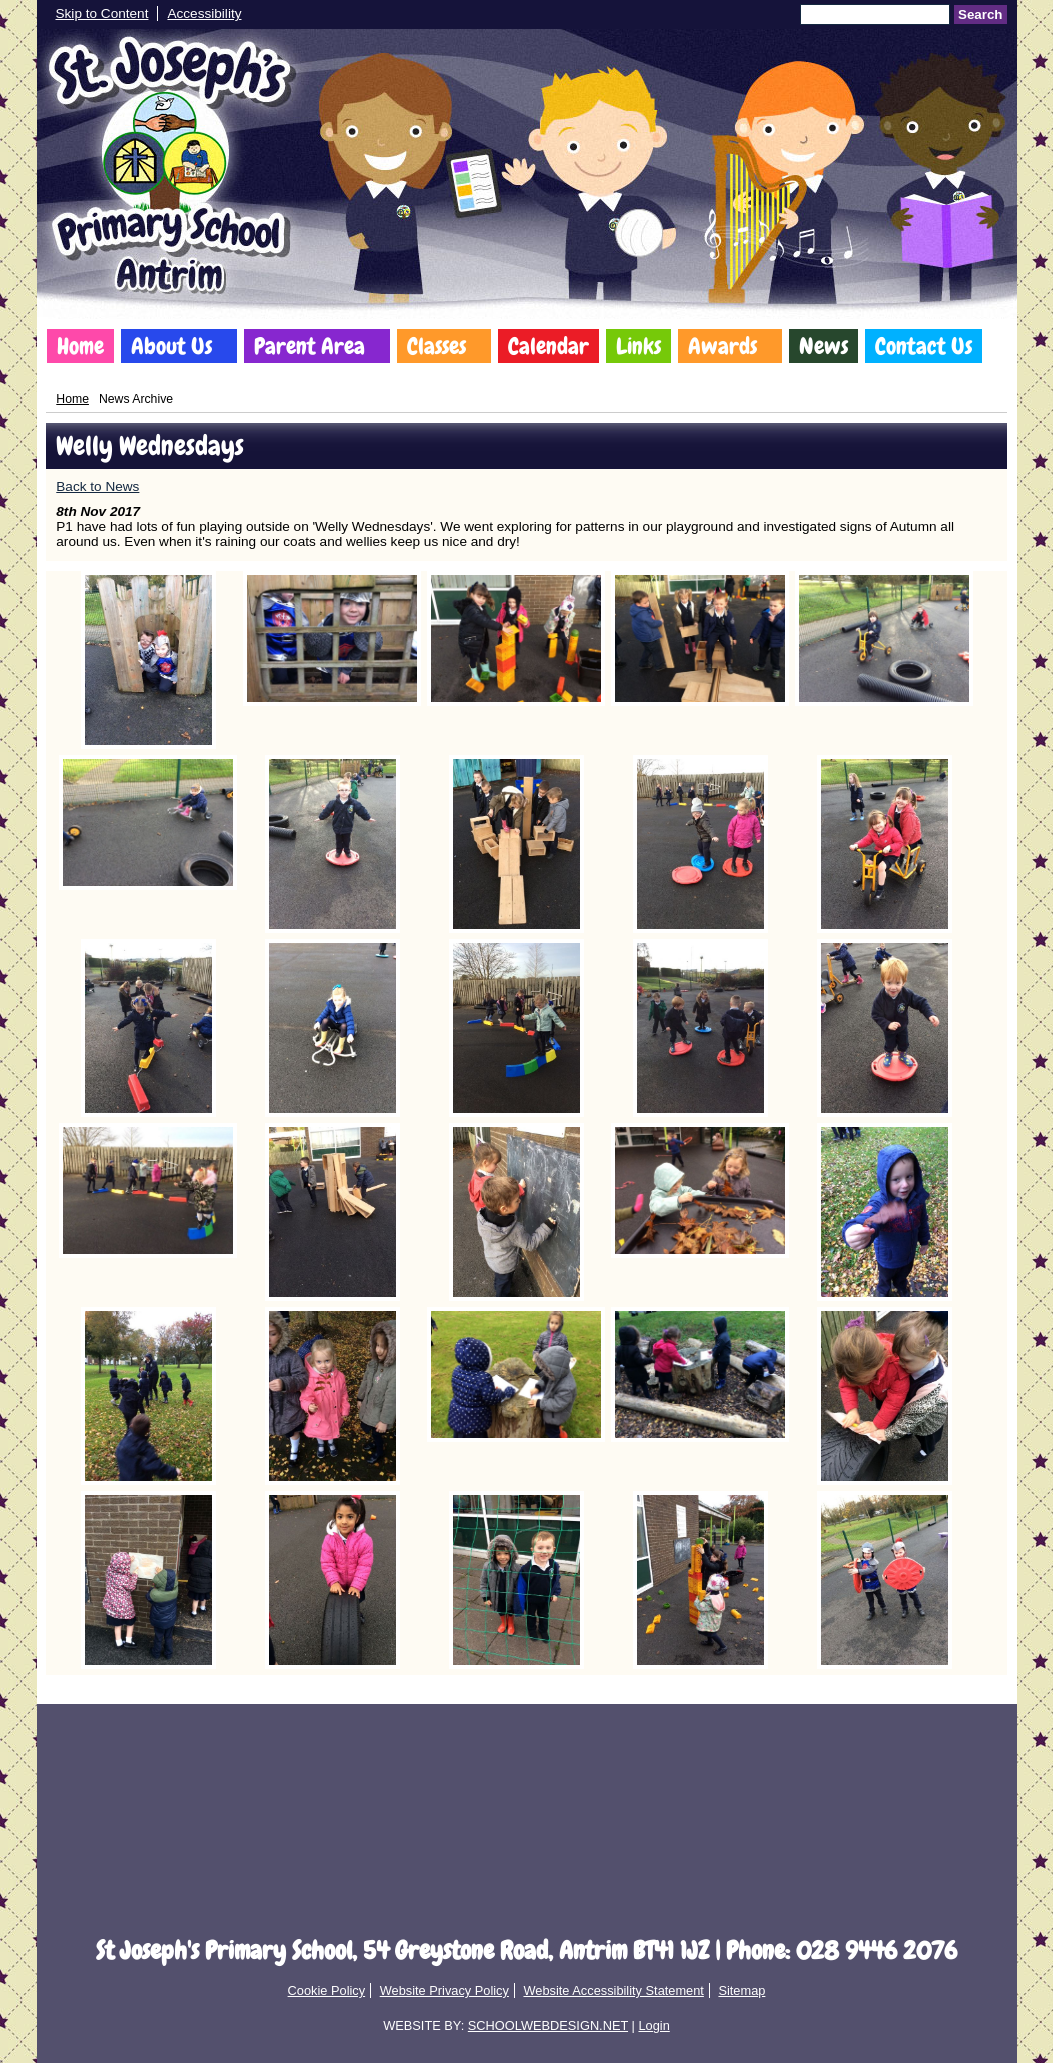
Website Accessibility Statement (613, 1990)
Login (653, 2025)
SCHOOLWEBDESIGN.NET (548, 2025)
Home (80, 346)
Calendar (548, 346)
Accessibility (204, 13)
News (823, 346)
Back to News (97, 486)
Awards (722, 346)
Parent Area (309, 346)
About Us (171, 346)
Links (638, 346)
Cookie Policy (327, 1990)
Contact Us (923, 346)
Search (980, 14)
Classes (436, 346)
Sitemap (741, 1990)
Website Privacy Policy (444, 1990)
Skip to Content (102, 13)
